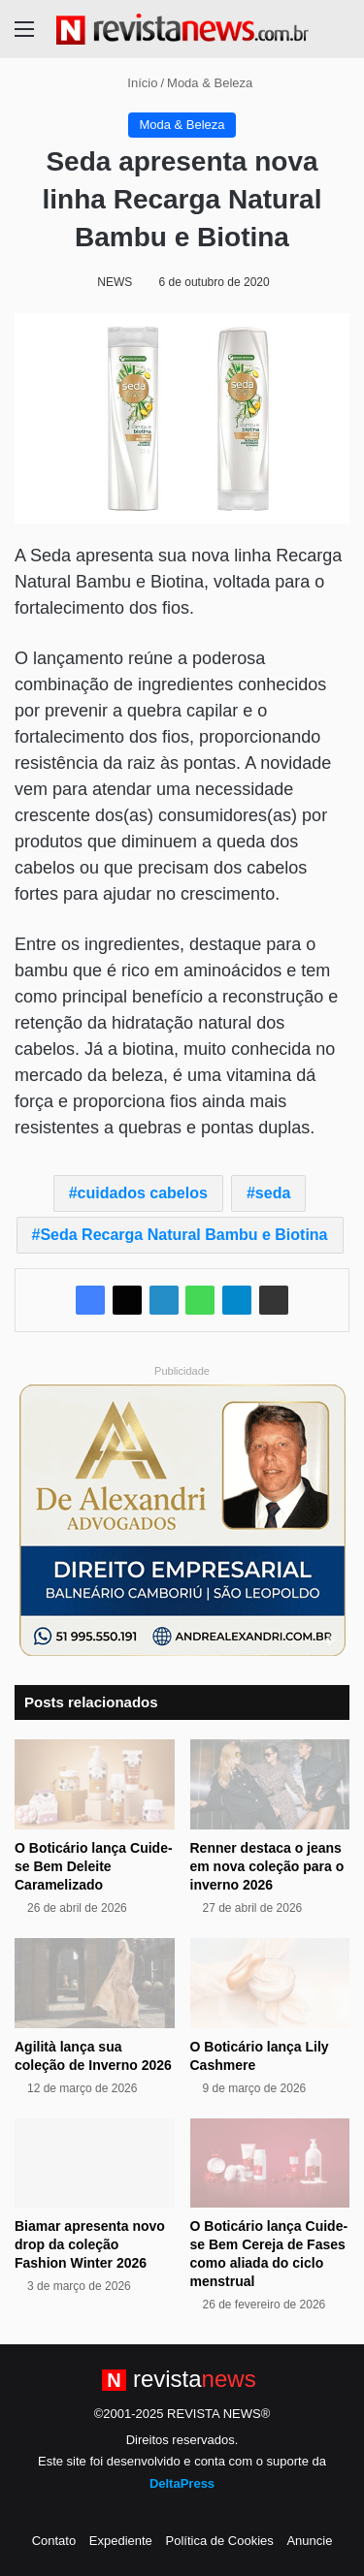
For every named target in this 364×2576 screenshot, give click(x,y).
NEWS (114, 282)
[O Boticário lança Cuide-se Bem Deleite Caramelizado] (95, 1784)
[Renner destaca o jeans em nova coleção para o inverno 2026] (270, 1784)
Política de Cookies (219, 2540)
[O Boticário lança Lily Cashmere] (270, 1983)
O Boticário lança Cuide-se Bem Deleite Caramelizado (94, 1866)
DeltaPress (182, 2483)
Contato (54, 2540)
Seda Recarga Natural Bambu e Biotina (183, 1234)
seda (272, 1193)
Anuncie (309, 2540)
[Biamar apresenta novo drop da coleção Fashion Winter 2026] (95, 2163)
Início (135, 83)
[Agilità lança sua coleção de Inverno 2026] (95, 1983)
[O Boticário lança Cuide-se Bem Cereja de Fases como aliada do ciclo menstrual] (270, 2163)
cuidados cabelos (143, 1193)
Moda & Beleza (209, 83)
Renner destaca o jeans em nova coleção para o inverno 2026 (267, 1866)
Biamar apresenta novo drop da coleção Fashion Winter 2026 (90, 2244)
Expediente (120, 2540)
